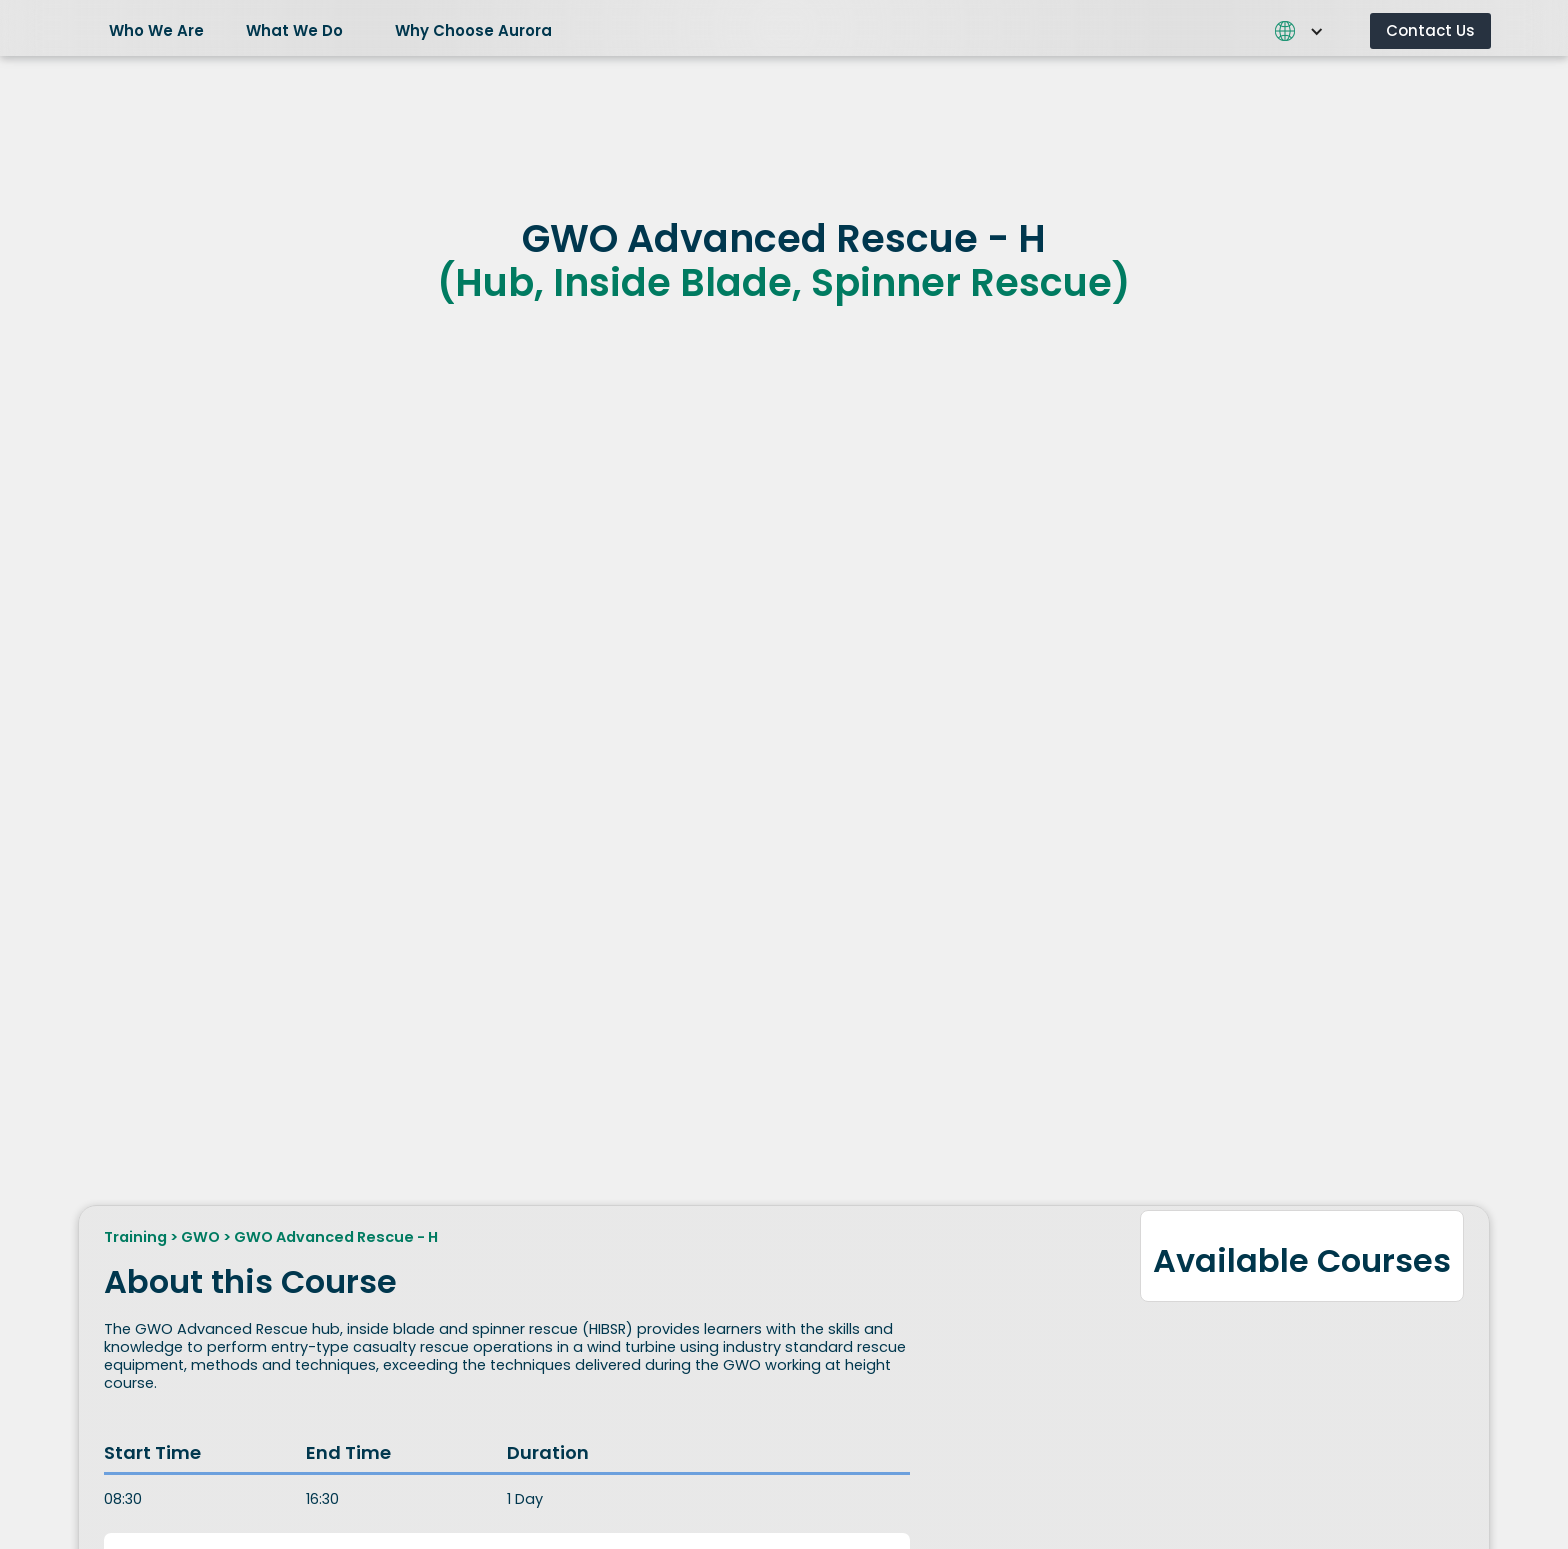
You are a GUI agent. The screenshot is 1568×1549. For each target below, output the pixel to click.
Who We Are (156, 30)
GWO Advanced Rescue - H (336, 1237)
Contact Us (1430, 30)
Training (135, 1237)
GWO (200, 1237)
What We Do (294, 30)
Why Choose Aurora (473, 30)
